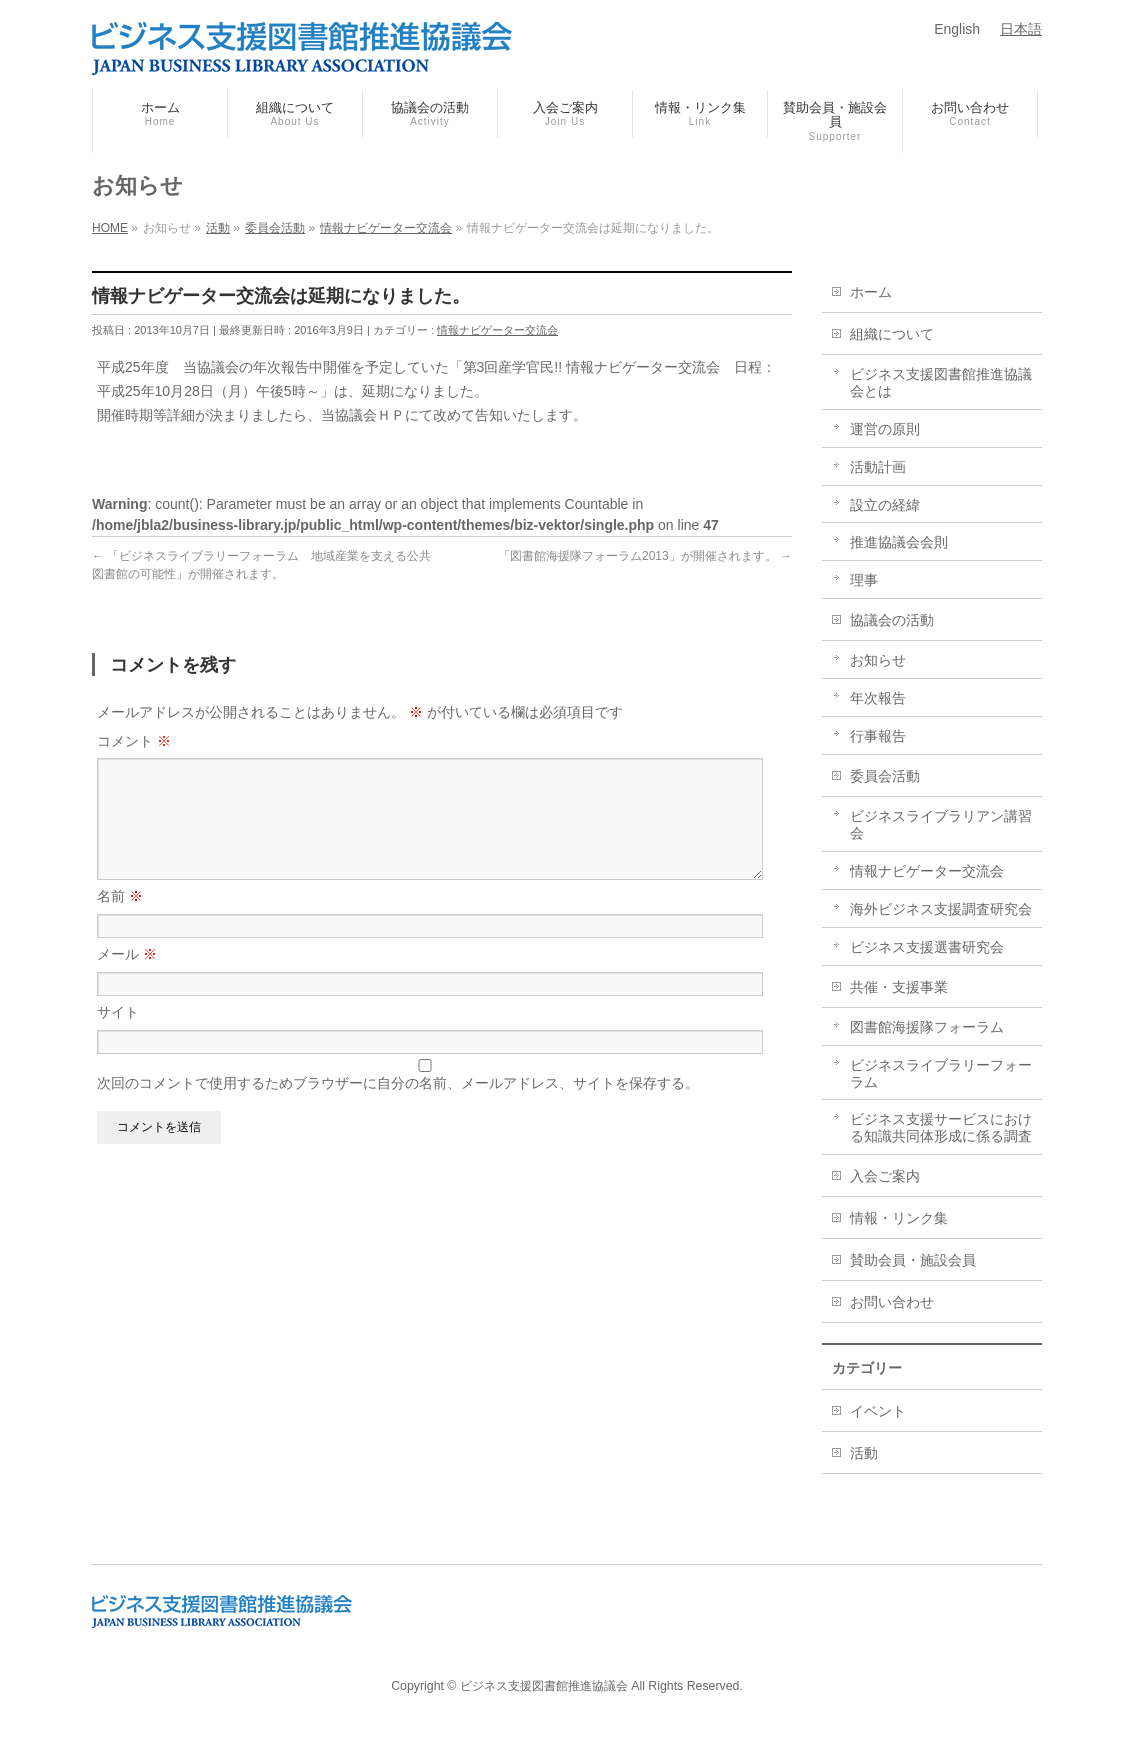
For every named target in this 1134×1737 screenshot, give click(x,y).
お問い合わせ (892, 1302)
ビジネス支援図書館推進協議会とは (941, 382)
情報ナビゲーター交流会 (497, 330)
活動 (864, 1453)
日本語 (1021, 29)
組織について (892, 334)
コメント (134, 741)
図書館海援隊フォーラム (927, 1027)
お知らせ (878, 660)
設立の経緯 (885, 505)
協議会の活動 (892, 620)
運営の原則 (885, 429)
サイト (118, 1036)
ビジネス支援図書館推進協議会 (544, 1686)
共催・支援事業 (899, 987)
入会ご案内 (885, 1176)
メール (127, 978)
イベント (878, 1411)
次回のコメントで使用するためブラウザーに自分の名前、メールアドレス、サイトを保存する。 (398, 1107)
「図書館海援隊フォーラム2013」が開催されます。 (645, 556)
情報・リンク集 (899, 1218)
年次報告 (878, 698)
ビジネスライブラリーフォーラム (941, 1073)
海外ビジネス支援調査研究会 (941, 909)
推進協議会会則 (899, 542)
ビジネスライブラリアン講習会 (941, 824)
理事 (864, 580)
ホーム (871, 292)
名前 (120, 920)
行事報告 (878, 736)
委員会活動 (885, 776)
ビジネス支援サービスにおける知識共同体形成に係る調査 (941, 1127)
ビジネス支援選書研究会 (927, 947)
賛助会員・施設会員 (913, 1260)
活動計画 (878, 467)
